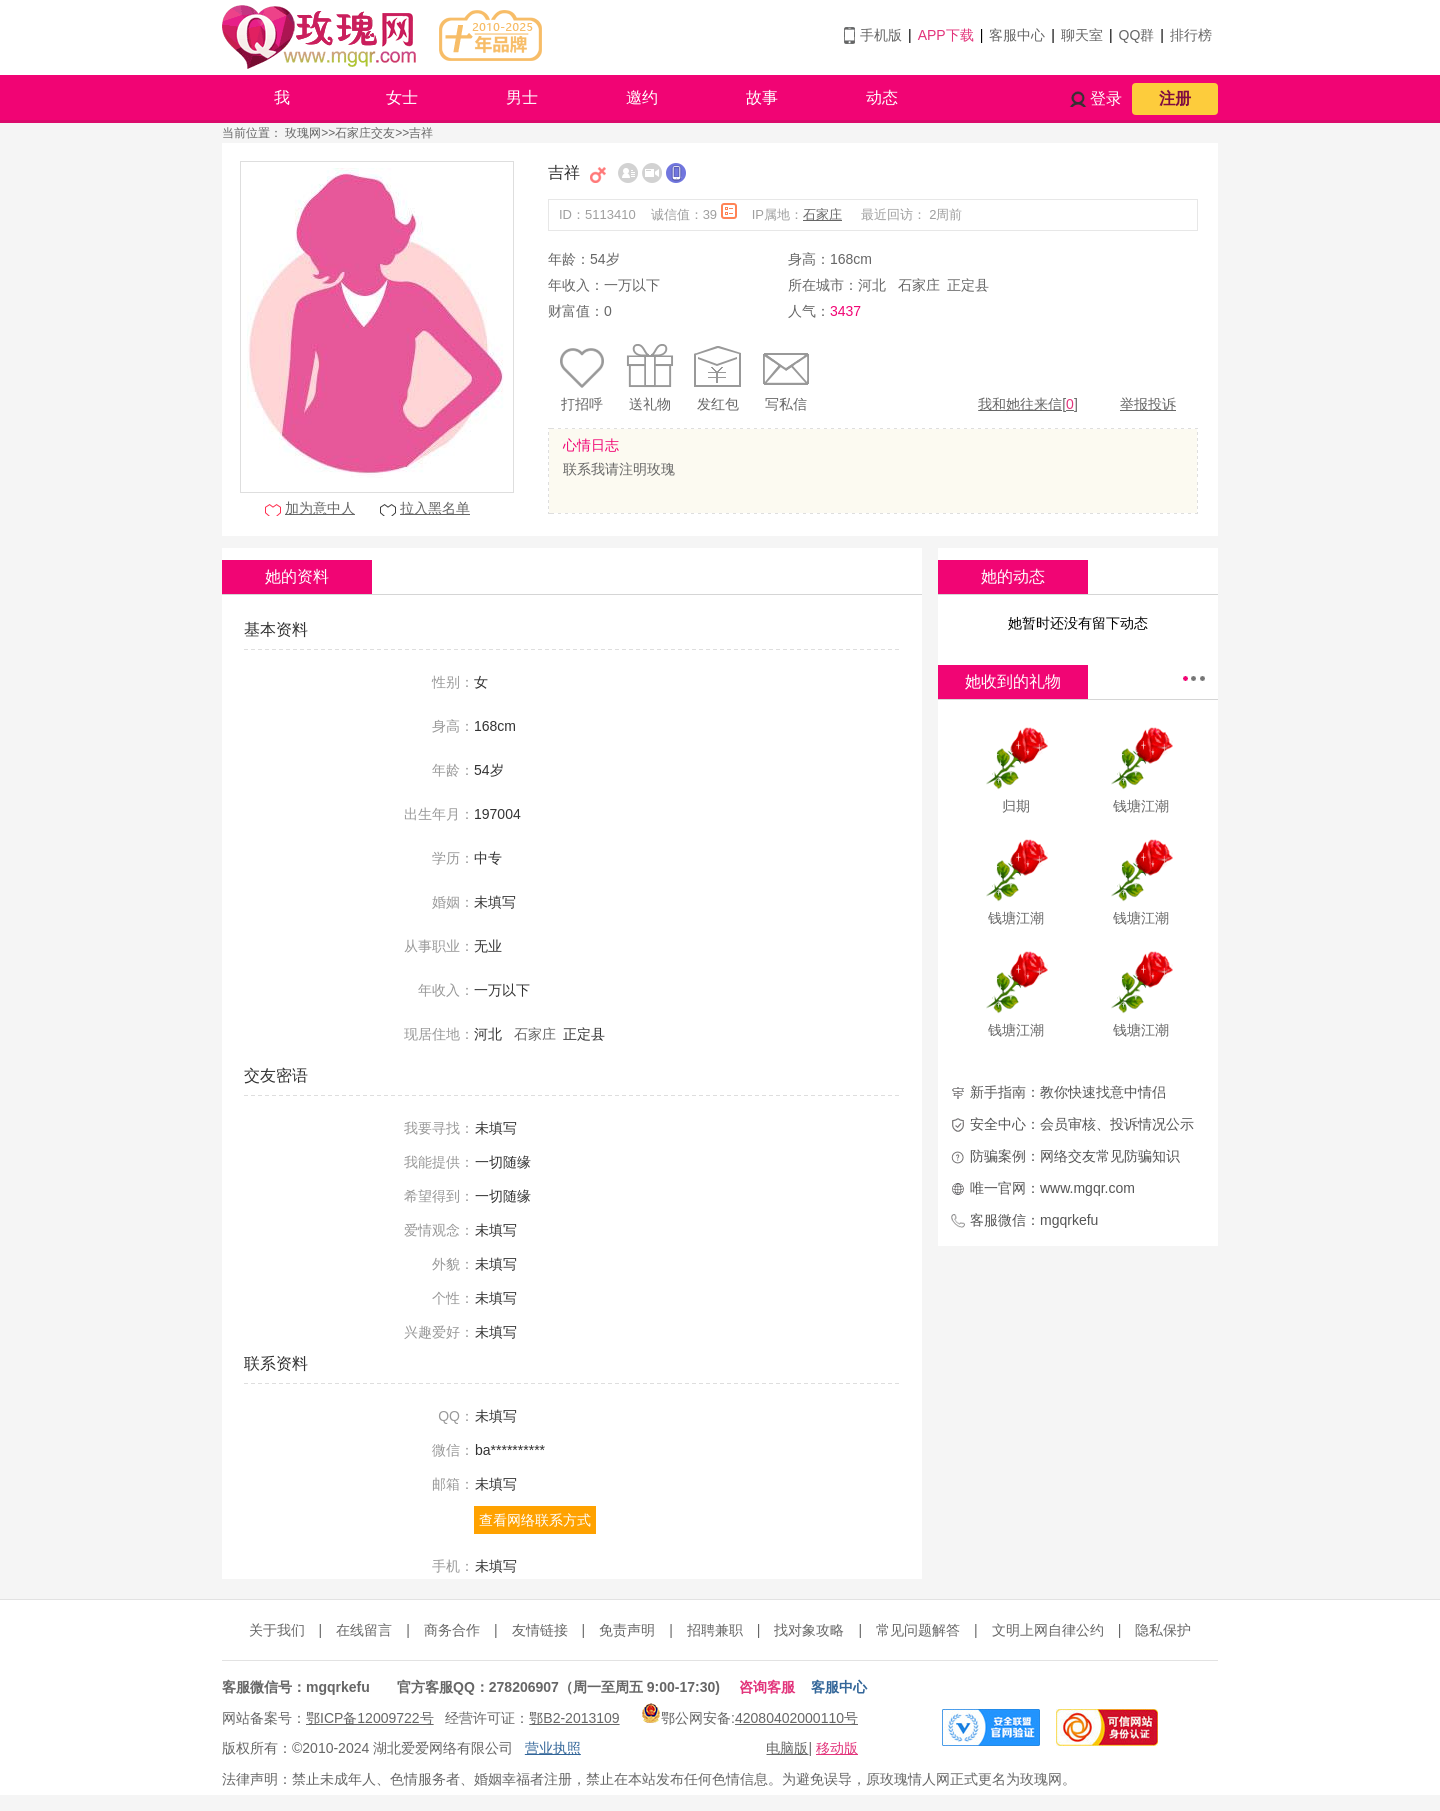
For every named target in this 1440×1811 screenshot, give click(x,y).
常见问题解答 (918, 1630)
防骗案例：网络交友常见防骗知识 (1075, 1156)
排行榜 (1191, 35)
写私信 (786, 404)
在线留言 (364, 1630)
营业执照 (553, 1748)
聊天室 (1082, 35)
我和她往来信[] (1028, 404)
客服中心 (1017, 35)
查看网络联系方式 (535, 1520)
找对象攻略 (809, 1630)
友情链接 (540, 1630)
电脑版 (787, 1748)
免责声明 (627, 1630)
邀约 (642, 97)
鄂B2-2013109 (574, 1718)
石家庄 (822, 214)
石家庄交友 (365, 133)
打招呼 (582, 404)
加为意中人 (320, 508)
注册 (1175, 98)
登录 (1106, 98)
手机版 (881, 35)
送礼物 (650, 404)
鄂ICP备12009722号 (370, 1718)
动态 (882, 97)
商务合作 (452, 1630)
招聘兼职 (715, 1630)
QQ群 (1137, 35)
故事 (762, 97)
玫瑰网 (303, 133)
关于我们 (277, 1630)
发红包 (718, 404)
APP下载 (946, 35)
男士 (522, 97)
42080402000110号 (796, 1718)
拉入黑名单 (435, 508)
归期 (1016, 806)
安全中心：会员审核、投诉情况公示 (1082, 1124)
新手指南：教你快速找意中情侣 (1068, 1092)
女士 (402, 97)
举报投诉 (1148, 404)
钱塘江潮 (1141, 806)
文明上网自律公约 (1048, 1630)
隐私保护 (1163, 1630)
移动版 (837, 1748)
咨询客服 (767, 1687)
